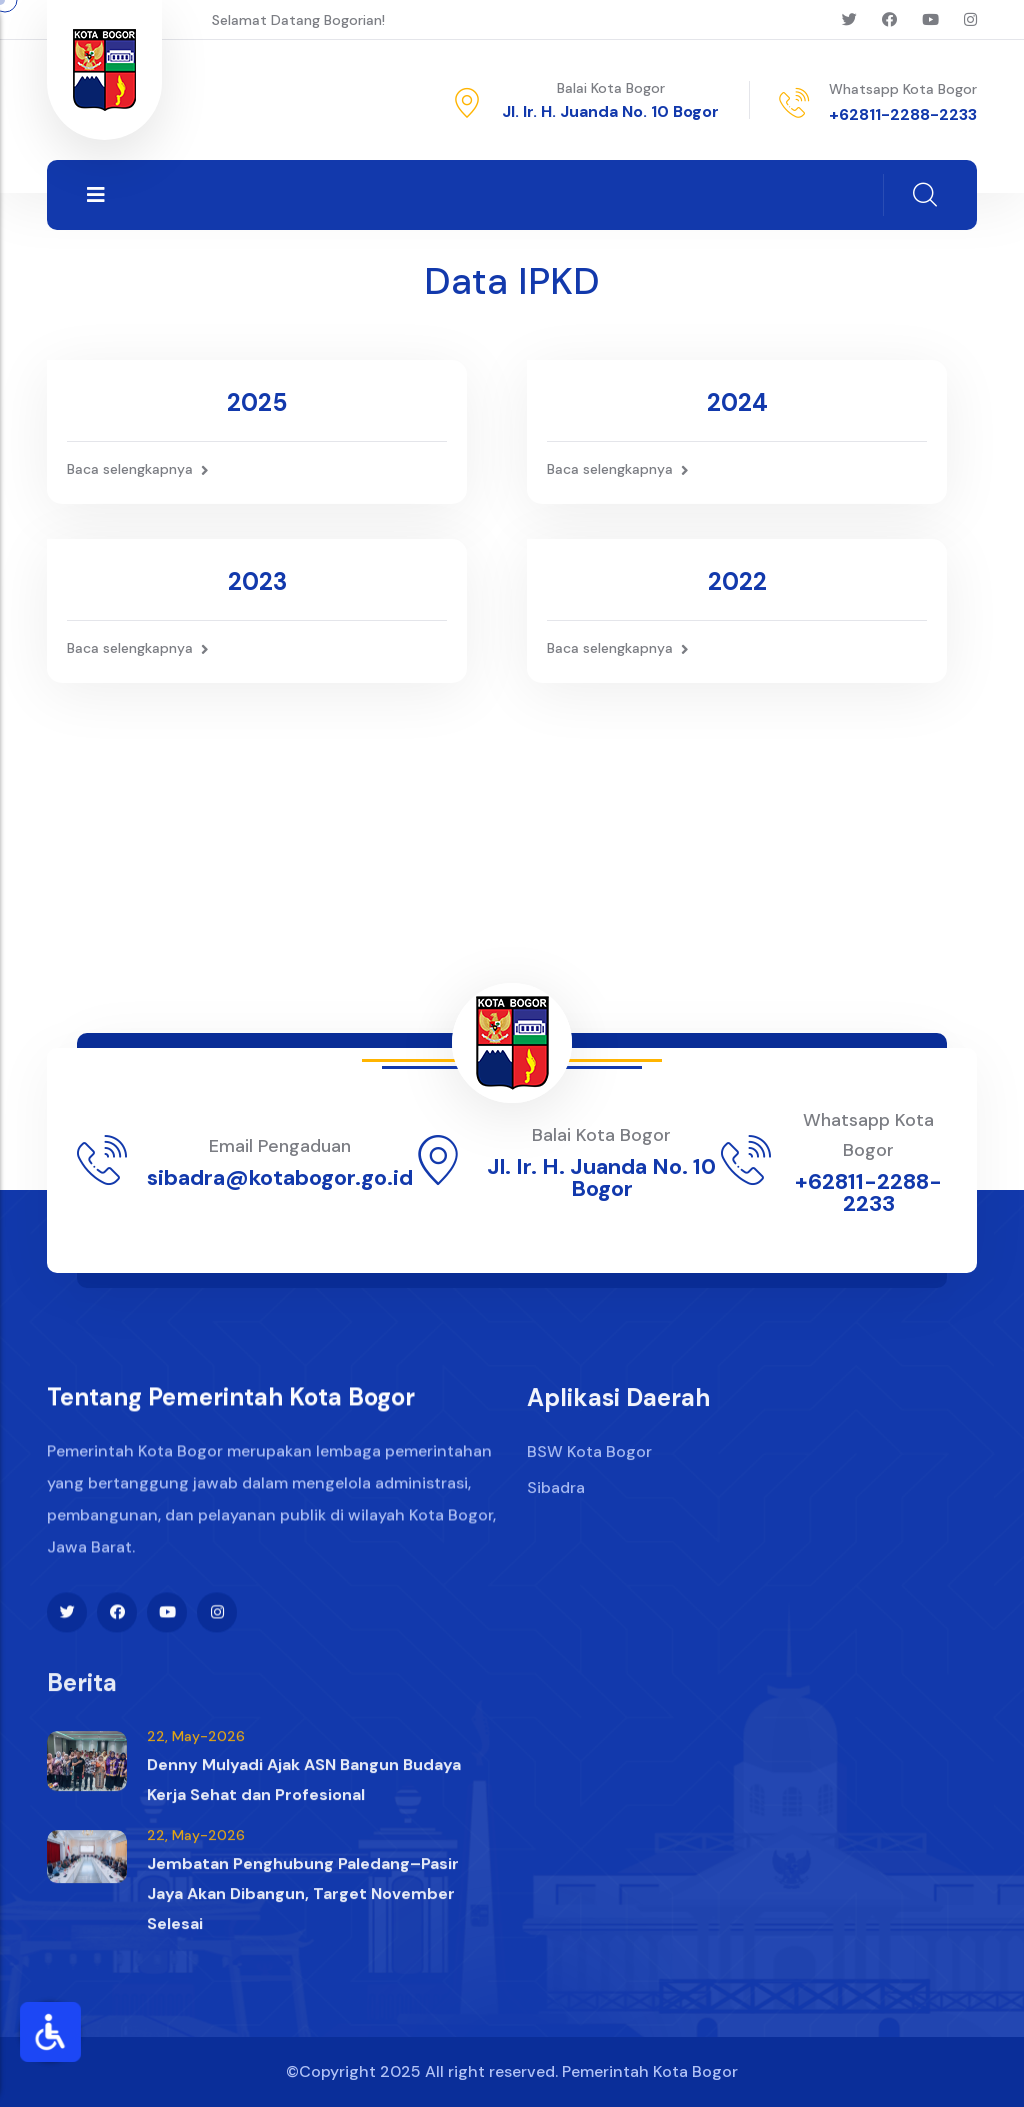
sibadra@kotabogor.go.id (280, 1177)
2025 (257, 402)
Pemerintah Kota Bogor (650, 2071)
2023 (257, 581)
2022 (737, 581)
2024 (737, 402)
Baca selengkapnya (138, 469)
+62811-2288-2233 (903, 114)
